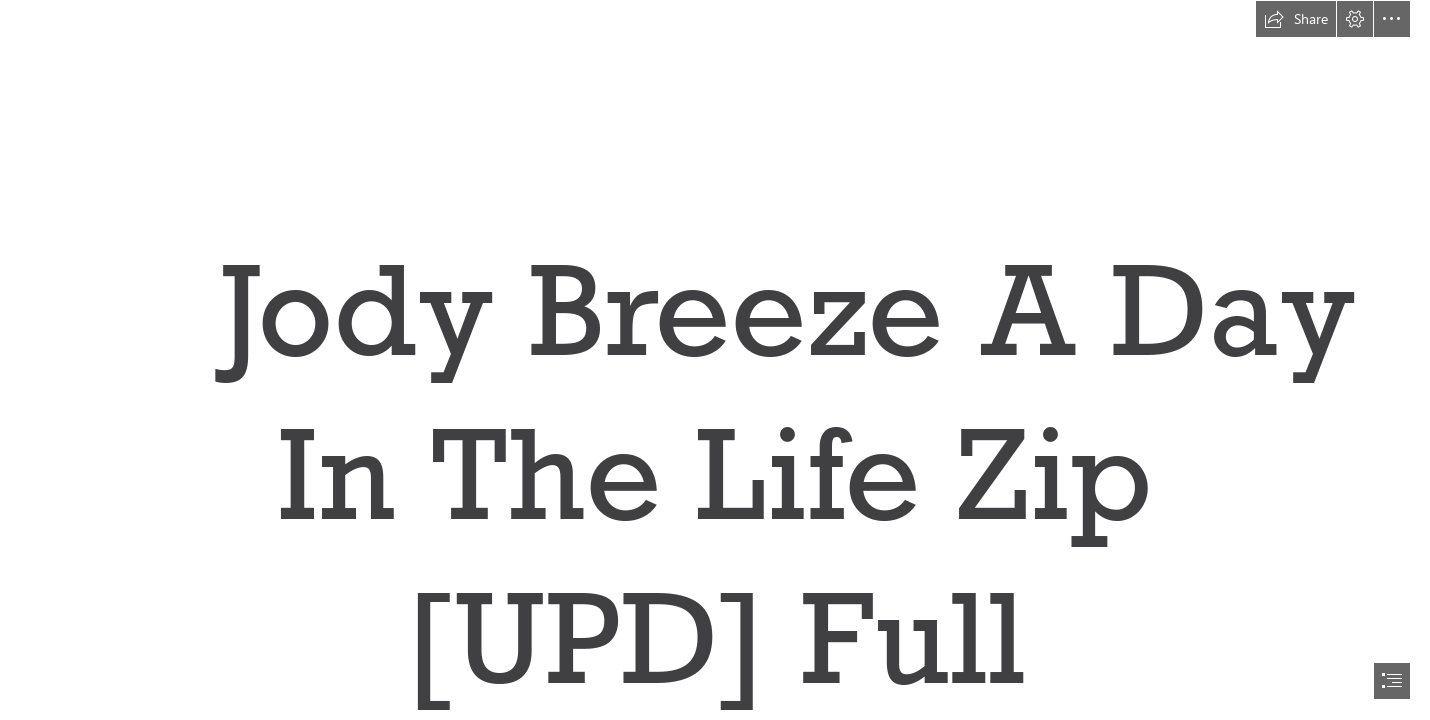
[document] (715, 360)
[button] (1296, 19)
